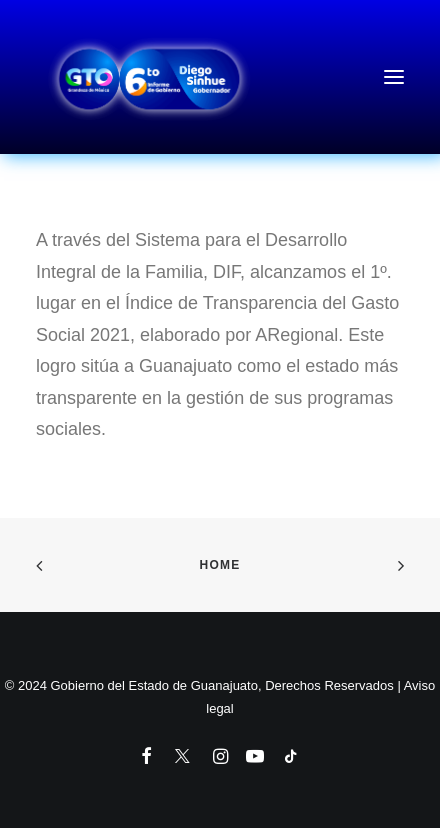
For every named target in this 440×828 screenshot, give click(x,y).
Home (220, 565)
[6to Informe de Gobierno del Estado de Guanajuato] (220, 77)
